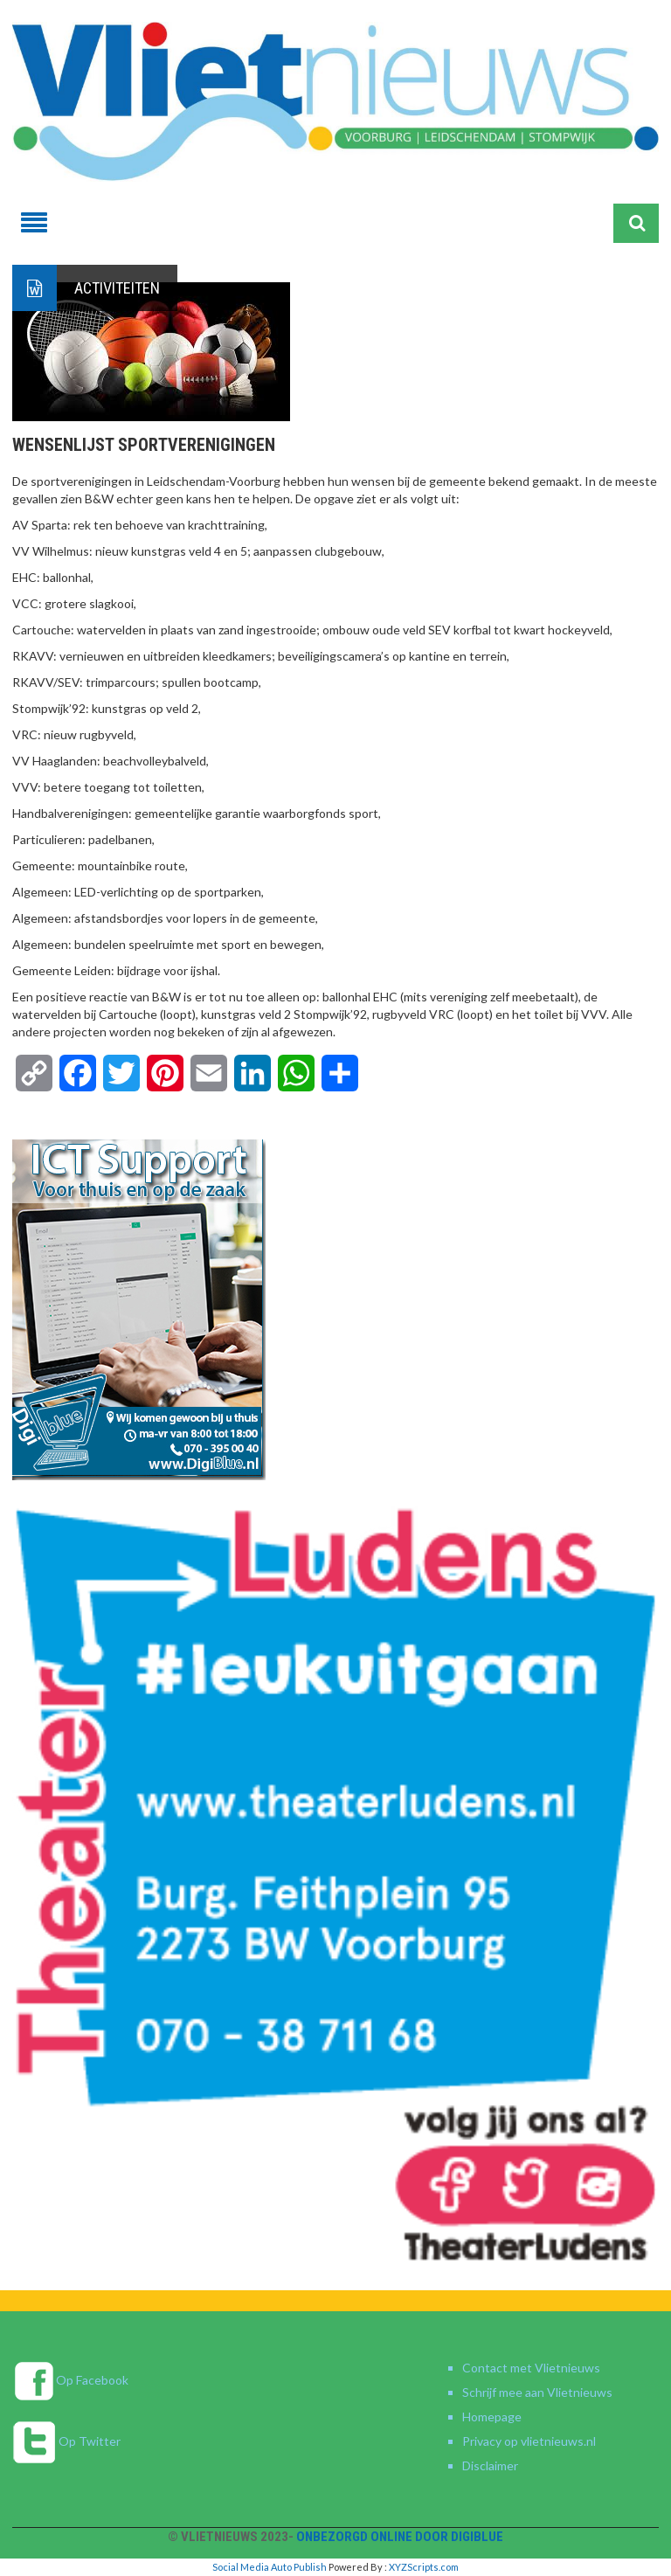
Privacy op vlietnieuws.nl (529, 2441)
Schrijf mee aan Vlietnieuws (537, 2392)
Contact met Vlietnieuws (531, 2367)
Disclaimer (490, 2465)
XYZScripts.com (424, 2567)
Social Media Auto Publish (269, 2567)
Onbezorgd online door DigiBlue (399, 2537)
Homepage (492, 2416)
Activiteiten (117, 288)
